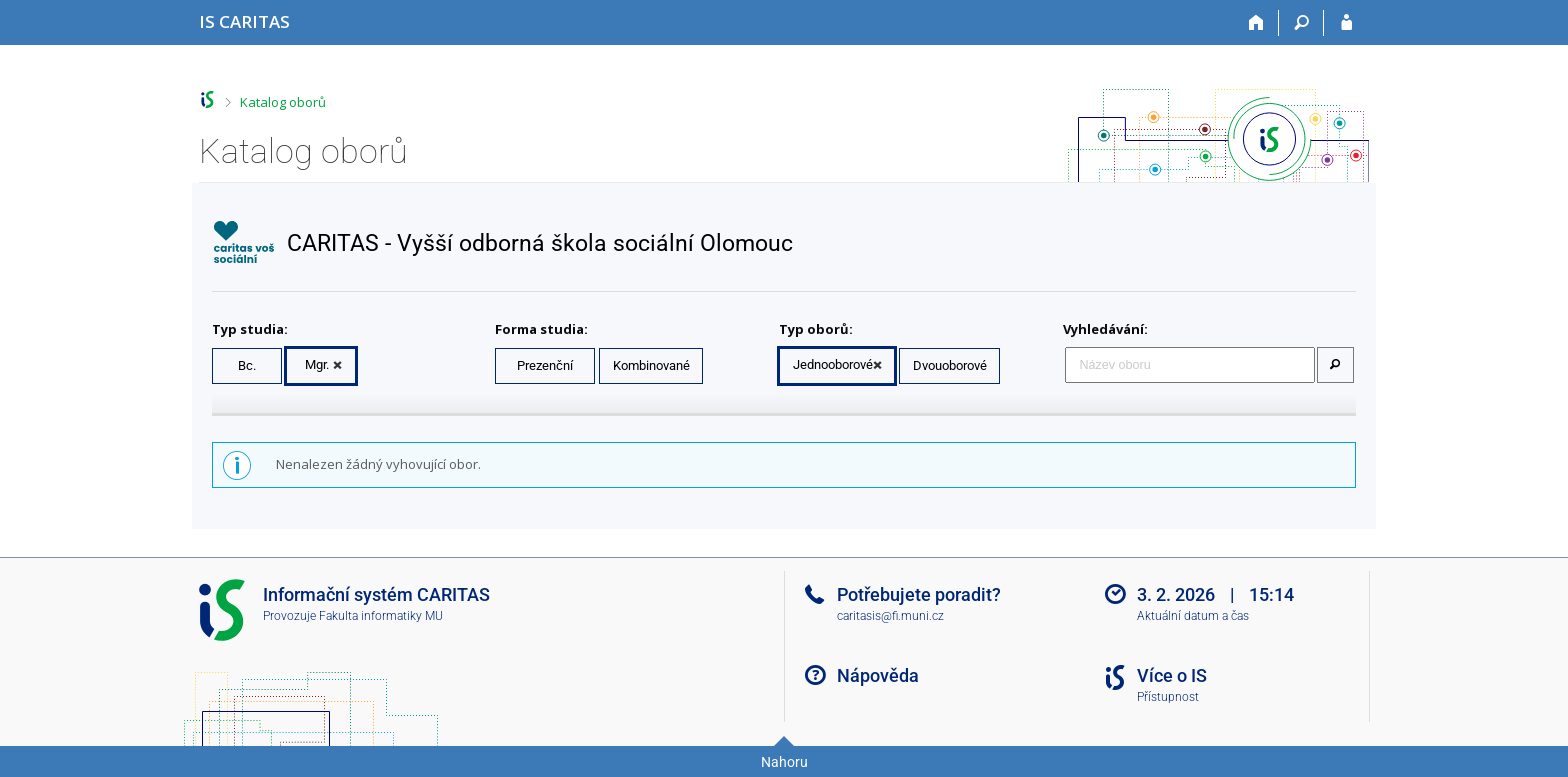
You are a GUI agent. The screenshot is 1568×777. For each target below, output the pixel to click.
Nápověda (878, 675)
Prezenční (545, 365)
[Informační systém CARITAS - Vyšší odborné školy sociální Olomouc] (244, 21)
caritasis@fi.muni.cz (890, 616)
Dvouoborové (950, 365)
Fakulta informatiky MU (381, 616)
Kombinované (651, 365)
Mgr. (317, 364)
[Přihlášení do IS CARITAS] (1346, 23)
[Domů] (1256, 23)
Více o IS (1172, 675)
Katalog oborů (283, 102)
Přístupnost (1168, 697)
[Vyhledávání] (1301, 23)
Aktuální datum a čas (1193, 616)
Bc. (247, 365)
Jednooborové (833, 364)
